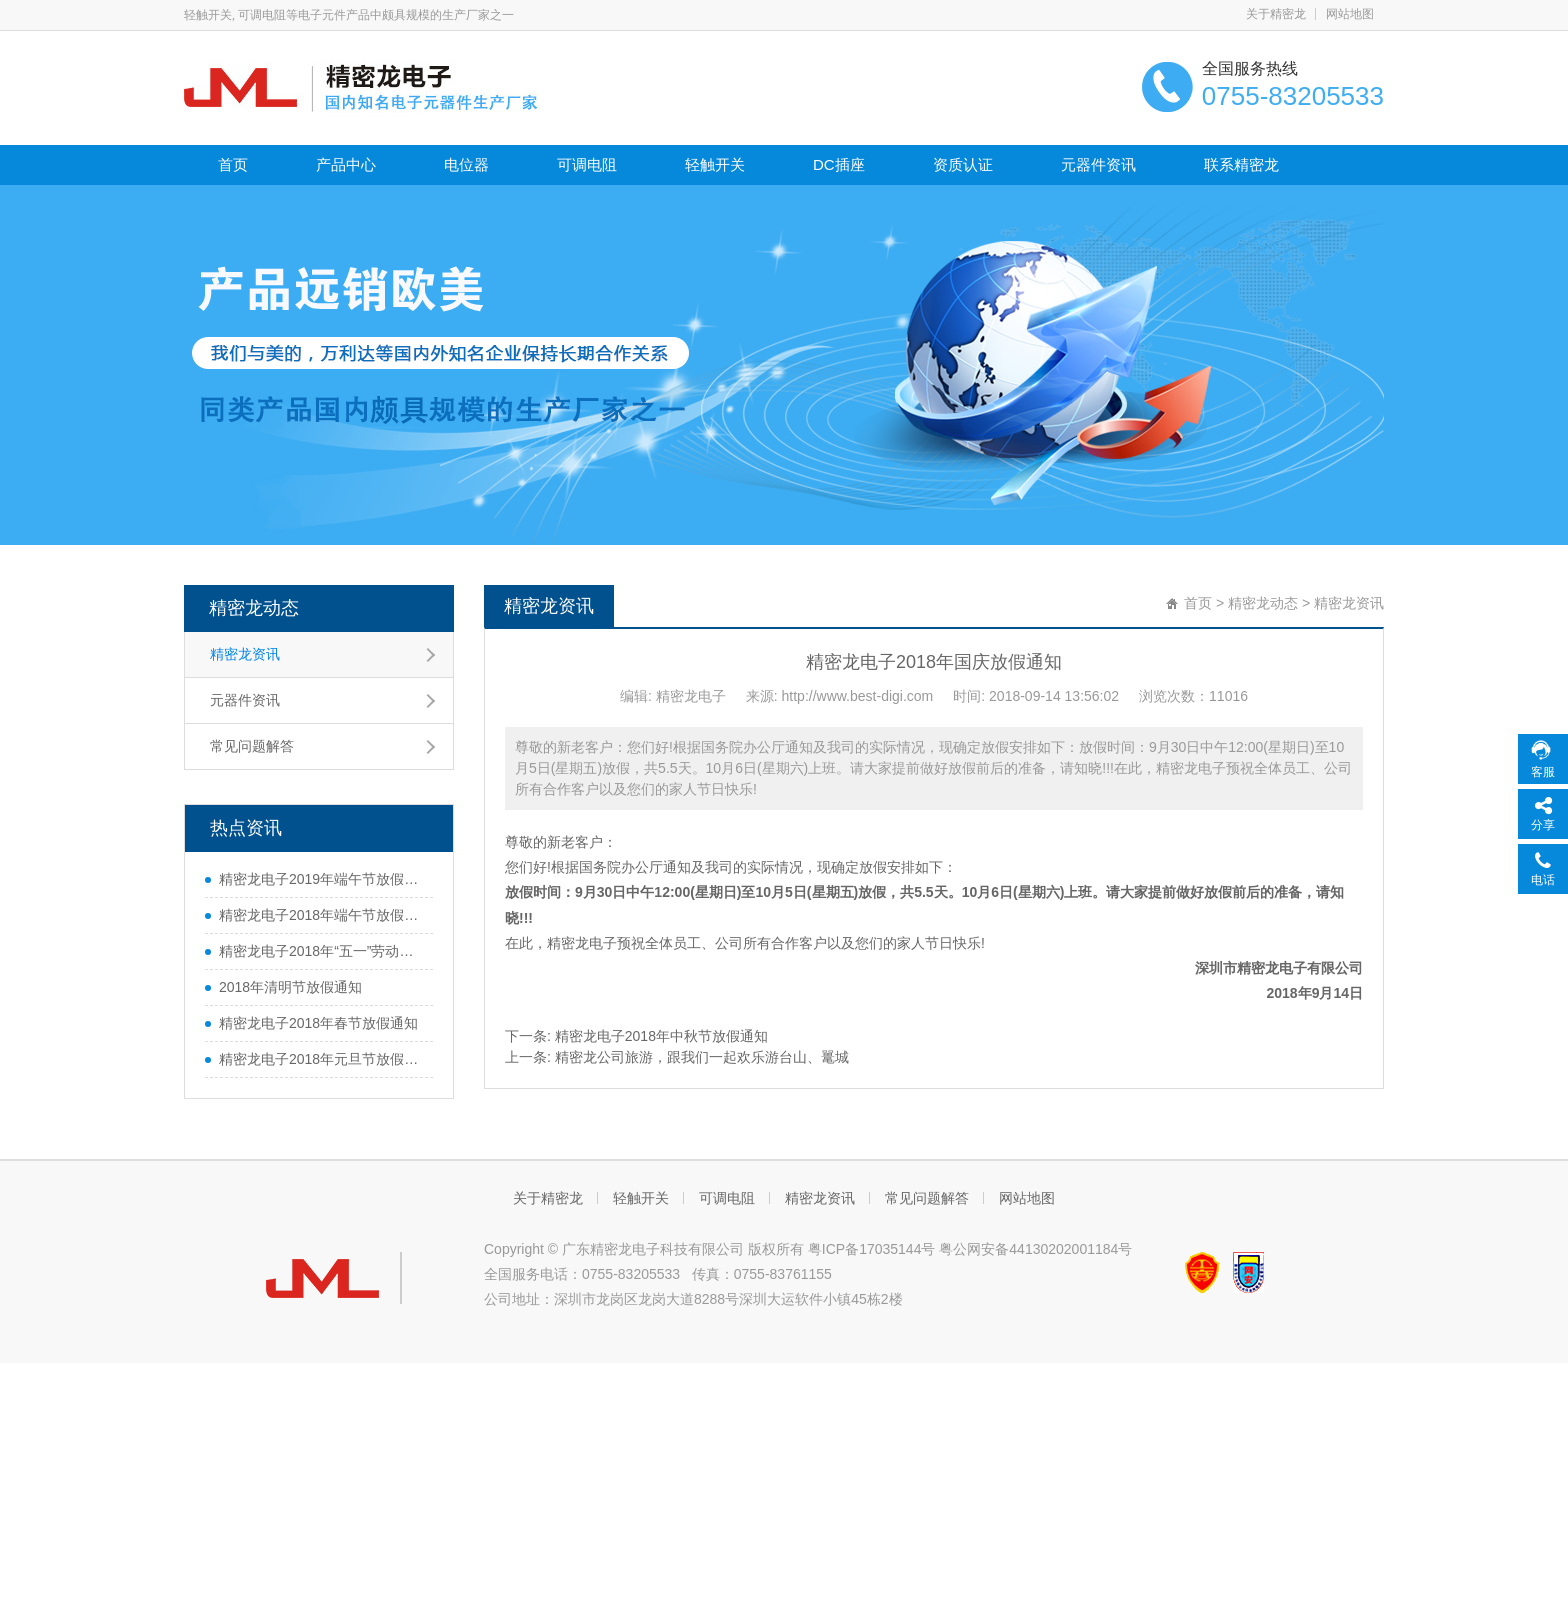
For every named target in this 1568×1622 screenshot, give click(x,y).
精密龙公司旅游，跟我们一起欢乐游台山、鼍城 (702, 1057)
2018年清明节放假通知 (290, 987)
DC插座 (839, 164)
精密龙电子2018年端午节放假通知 (321, 915)
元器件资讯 (1098, 164)
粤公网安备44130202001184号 (1035, 1249)
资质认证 (963, 164)
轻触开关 (715, 164)
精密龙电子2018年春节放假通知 (318, 1023)
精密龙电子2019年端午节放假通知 (321, 879)
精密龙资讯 (245, 654)
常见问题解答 (252, 746)
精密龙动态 (254, 608)
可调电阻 (587, 164)
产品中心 (346, 164)
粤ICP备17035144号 (872, 1249)
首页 (233, 164)
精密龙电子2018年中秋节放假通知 (661, 1036)
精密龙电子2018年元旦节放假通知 (321, 1059)
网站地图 (1350, 14)
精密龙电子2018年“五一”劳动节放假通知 (321, 951)
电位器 (466, 164)
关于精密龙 (1276, 14)
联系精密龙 (1241, 164)
